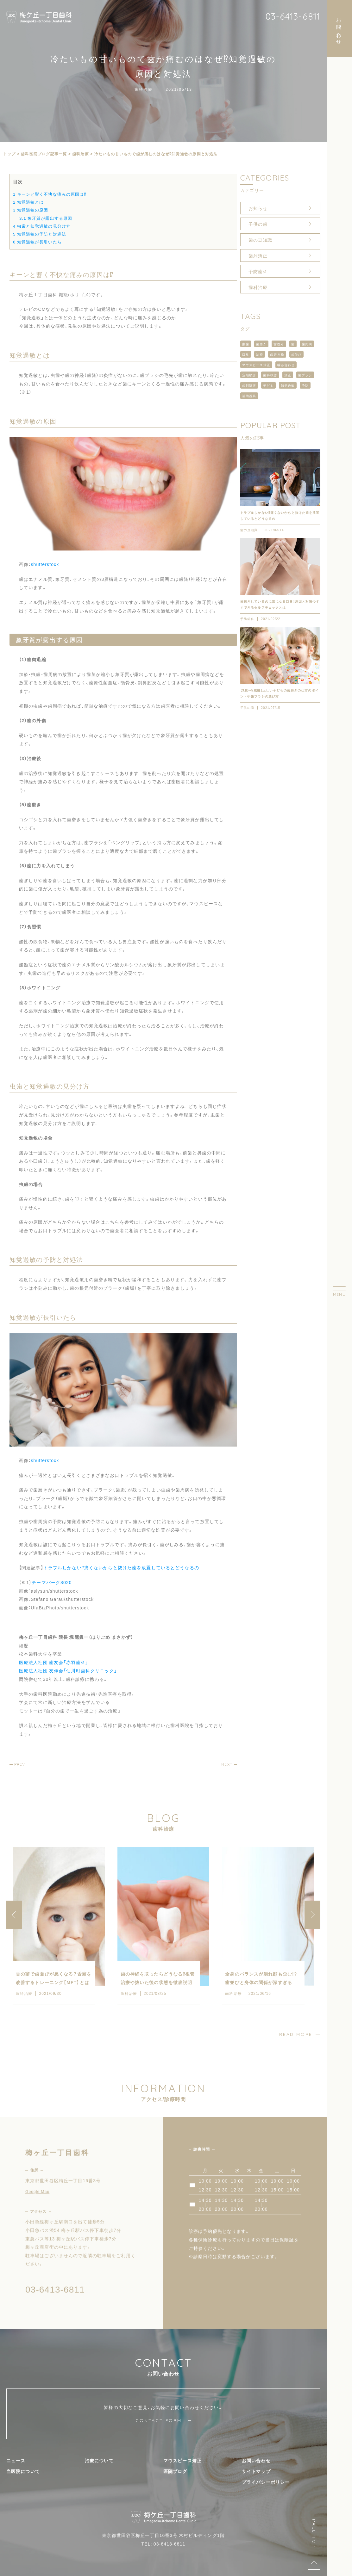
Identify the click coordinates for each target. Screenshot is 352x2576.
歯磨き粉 (277, 354)
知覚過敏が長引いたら (37, 242)
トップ (9, 154)
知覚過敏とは (28, 202)
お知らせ (257, 208)
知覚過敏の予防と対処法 (39, 234)
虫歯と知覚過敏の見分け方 (42, 226)
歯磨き (261, 343)
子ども (268, 385)
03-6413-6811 (292, 16)
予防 (305, 385)
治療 (259, 354)
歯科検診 (270, 374)
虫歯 (245, 343)
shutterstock (45, 564)
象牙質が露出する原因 (45, 218)
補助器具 (249, 395)
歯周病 (307, 343)
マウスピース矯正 (256, 364)
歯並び (296, 354)
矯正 (287, 374)
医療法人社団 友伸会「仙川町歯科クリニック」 (68, 1670)
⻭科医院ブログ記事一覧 (44, 154)
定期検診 (249, 374)
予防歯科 (257, 271)
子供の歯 (257, 224)
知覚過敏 (288, 385)
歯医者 (278, 343)
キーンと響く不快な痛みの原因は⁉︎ (50, 194)
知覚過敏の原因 (30, 210)
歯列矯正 (257, 255)
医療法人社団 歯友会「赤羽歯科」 (53, 1662)
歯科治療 (144, 89)
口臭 (245, 354)
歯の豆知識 (260, 240)
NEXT (226, 1764)
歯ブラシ (305, 374)
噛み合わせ (286, 364)
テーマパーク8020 (52, 1582)
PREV (19, 1764)
